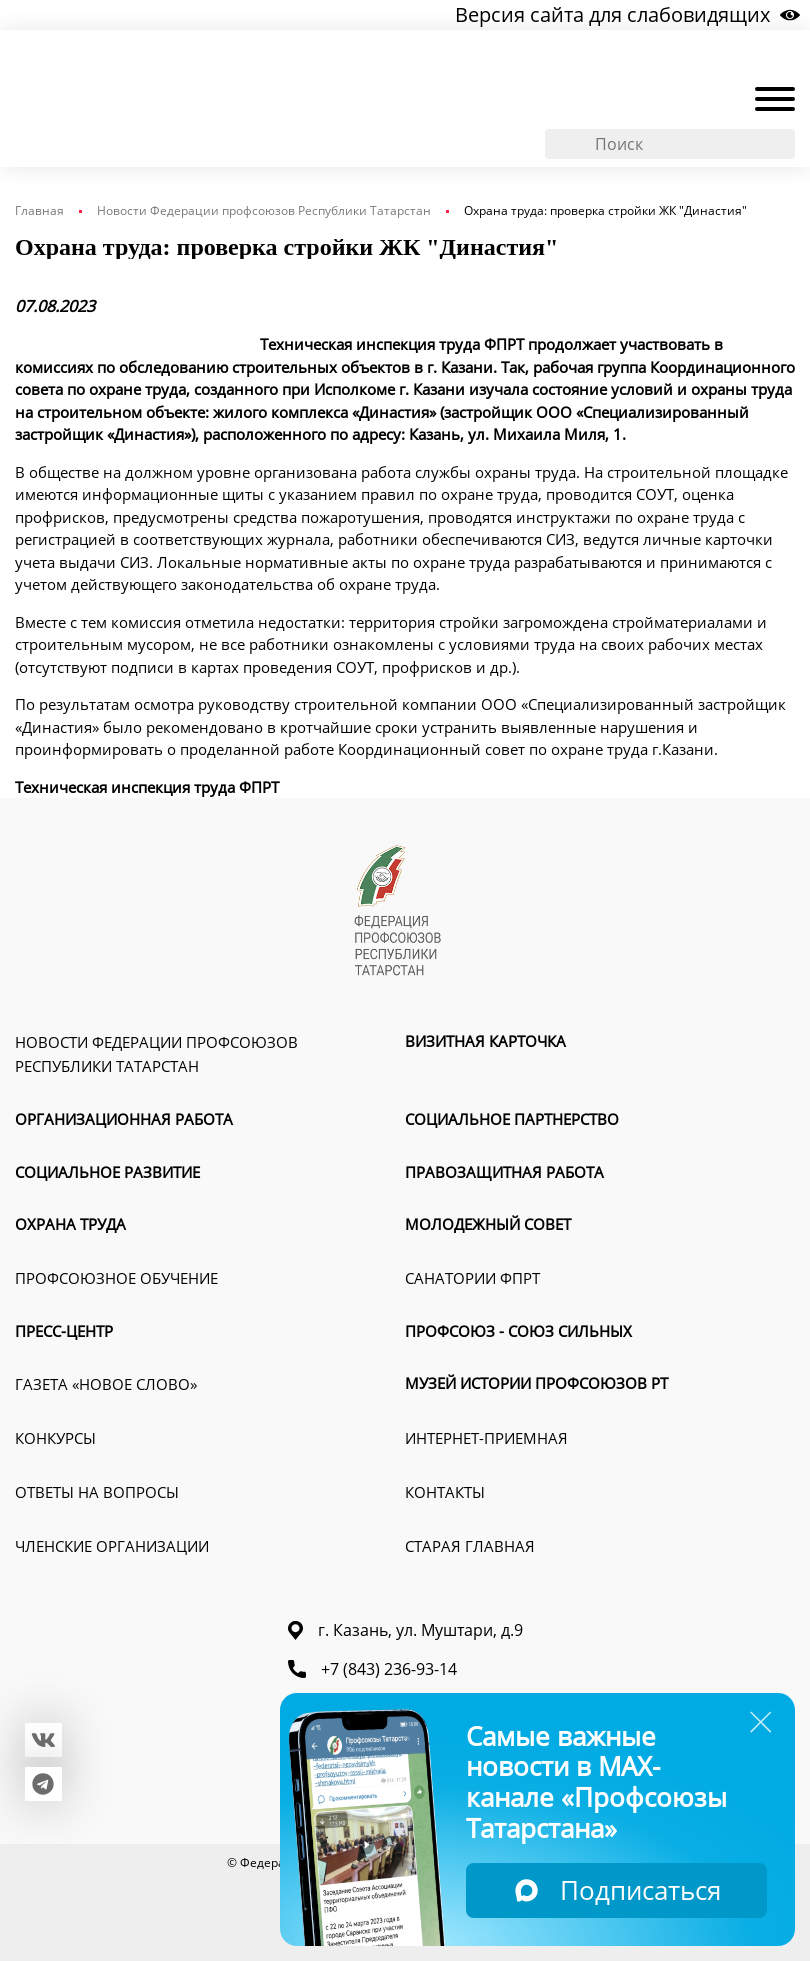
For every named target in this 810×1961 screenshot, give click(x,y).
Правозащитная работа (504, 1172)
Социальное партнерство (512, 1119)
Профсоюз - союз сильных (518, 1331)
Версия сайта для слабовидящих (627, 14)
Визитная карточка (485, 1041)
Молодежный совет (488, 1224)
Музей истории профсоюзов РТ (536, 1383)
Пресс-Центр (64, 1331)
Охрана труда (70, 1224)
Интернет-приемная (486, 1438)
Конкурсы (55, 1438)
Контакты (445, 1492)
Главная (39, 210)
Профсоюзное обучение (116, 1278)
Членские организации (112, 1546)
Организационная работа (124, 1119)
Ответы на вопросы (97, 1492)
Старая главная (470, 1546)
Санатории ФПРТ (472, 1278)
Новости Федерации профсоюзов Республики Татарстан (264, 210)
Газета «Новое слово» (106, 1384)
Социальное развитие (107, 1172)
